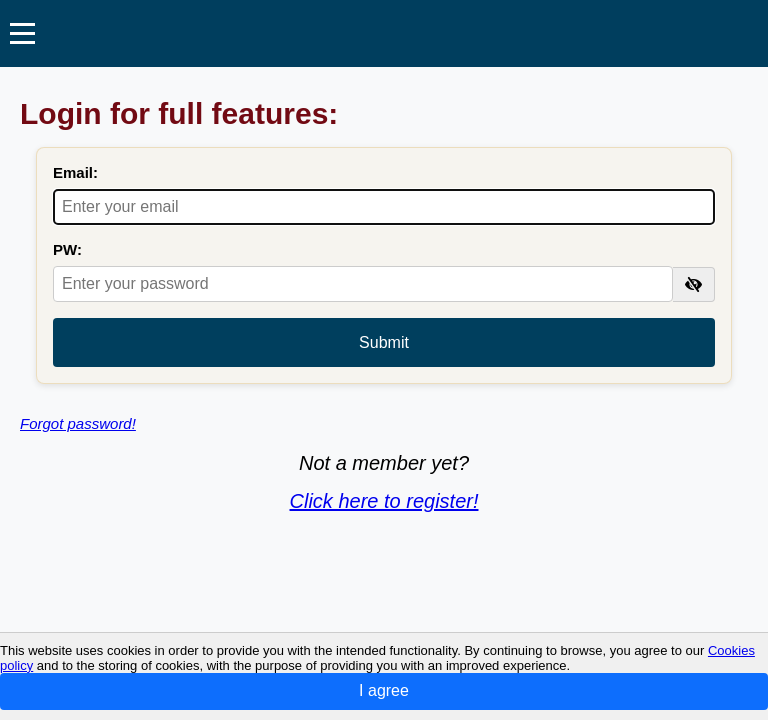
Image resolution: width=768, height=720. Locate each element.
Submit (384, 342)
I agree (384, 690)
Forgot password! (78, 423)
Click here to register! (384, 501)
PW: (67, 249)
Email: (75, 172)
